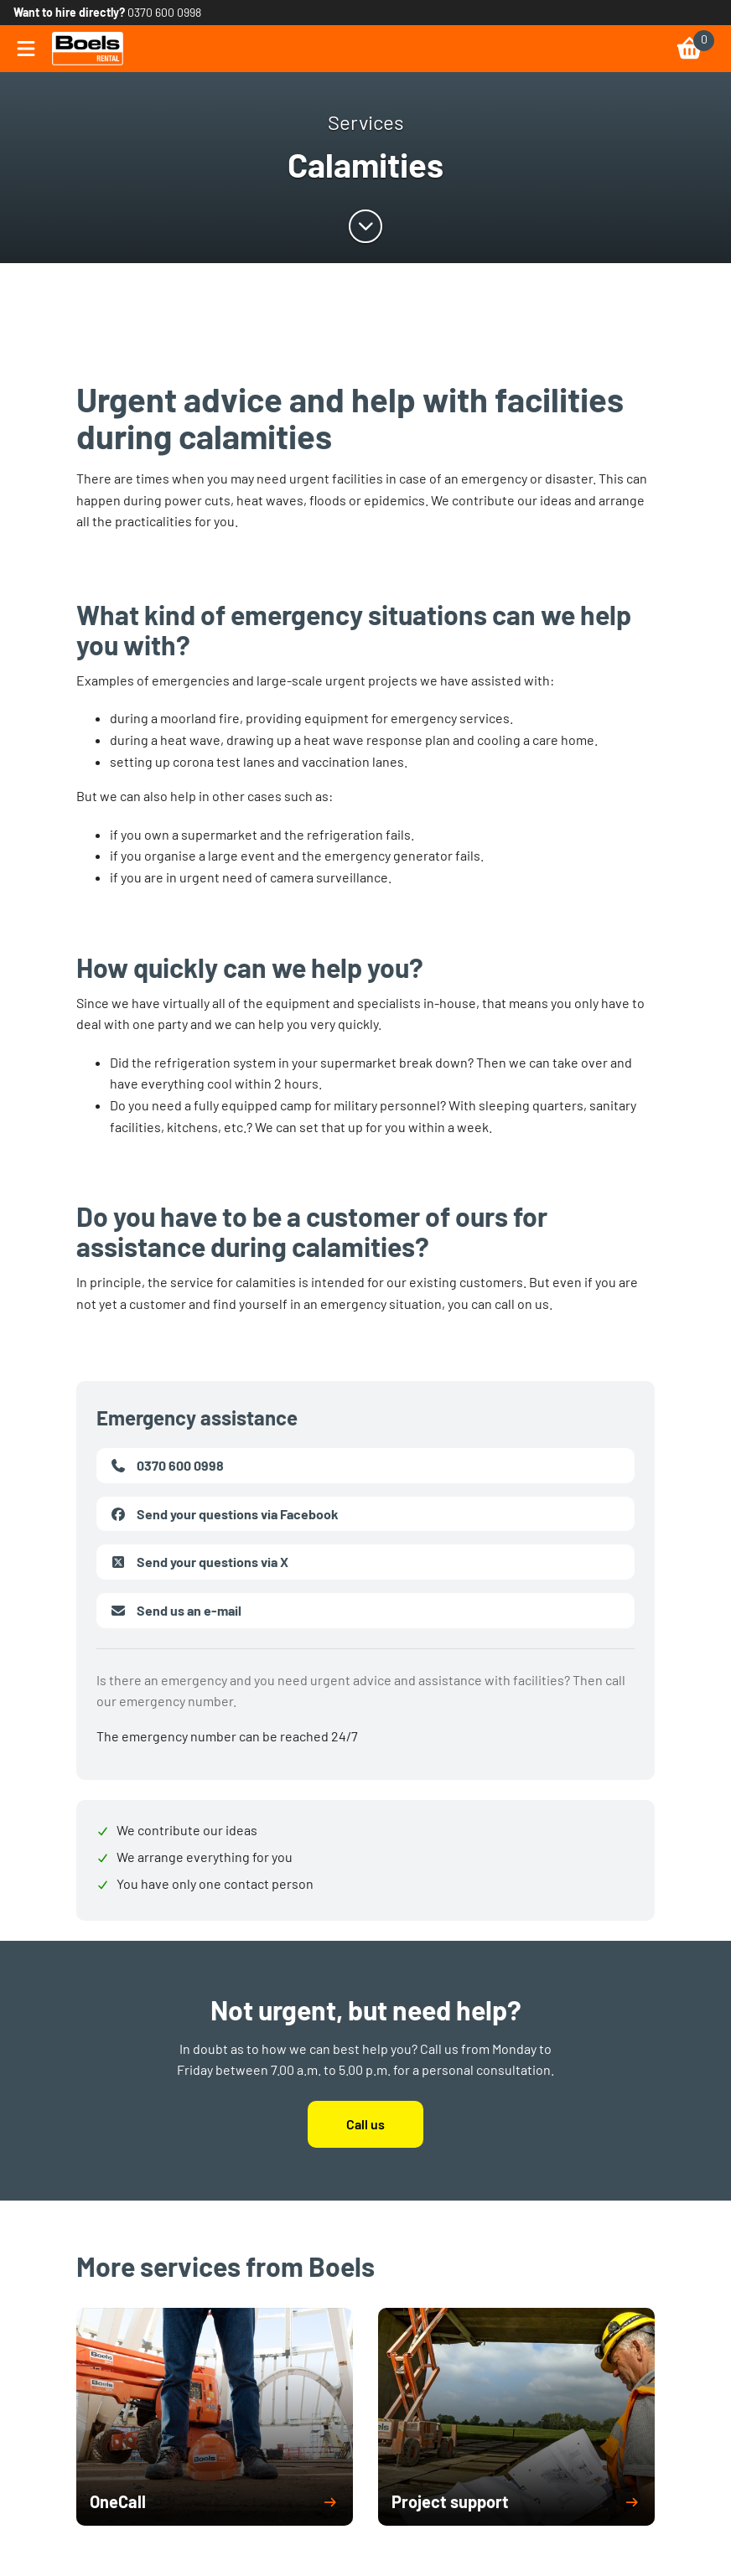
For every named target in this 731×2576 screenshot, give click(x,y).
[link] (87, 48)
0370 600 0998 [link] (164, 12)
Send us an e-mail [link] (175, 1611)
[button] (215, 2502)
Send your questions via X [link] (199, 1562)
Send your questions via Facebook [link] (224, 1514)
